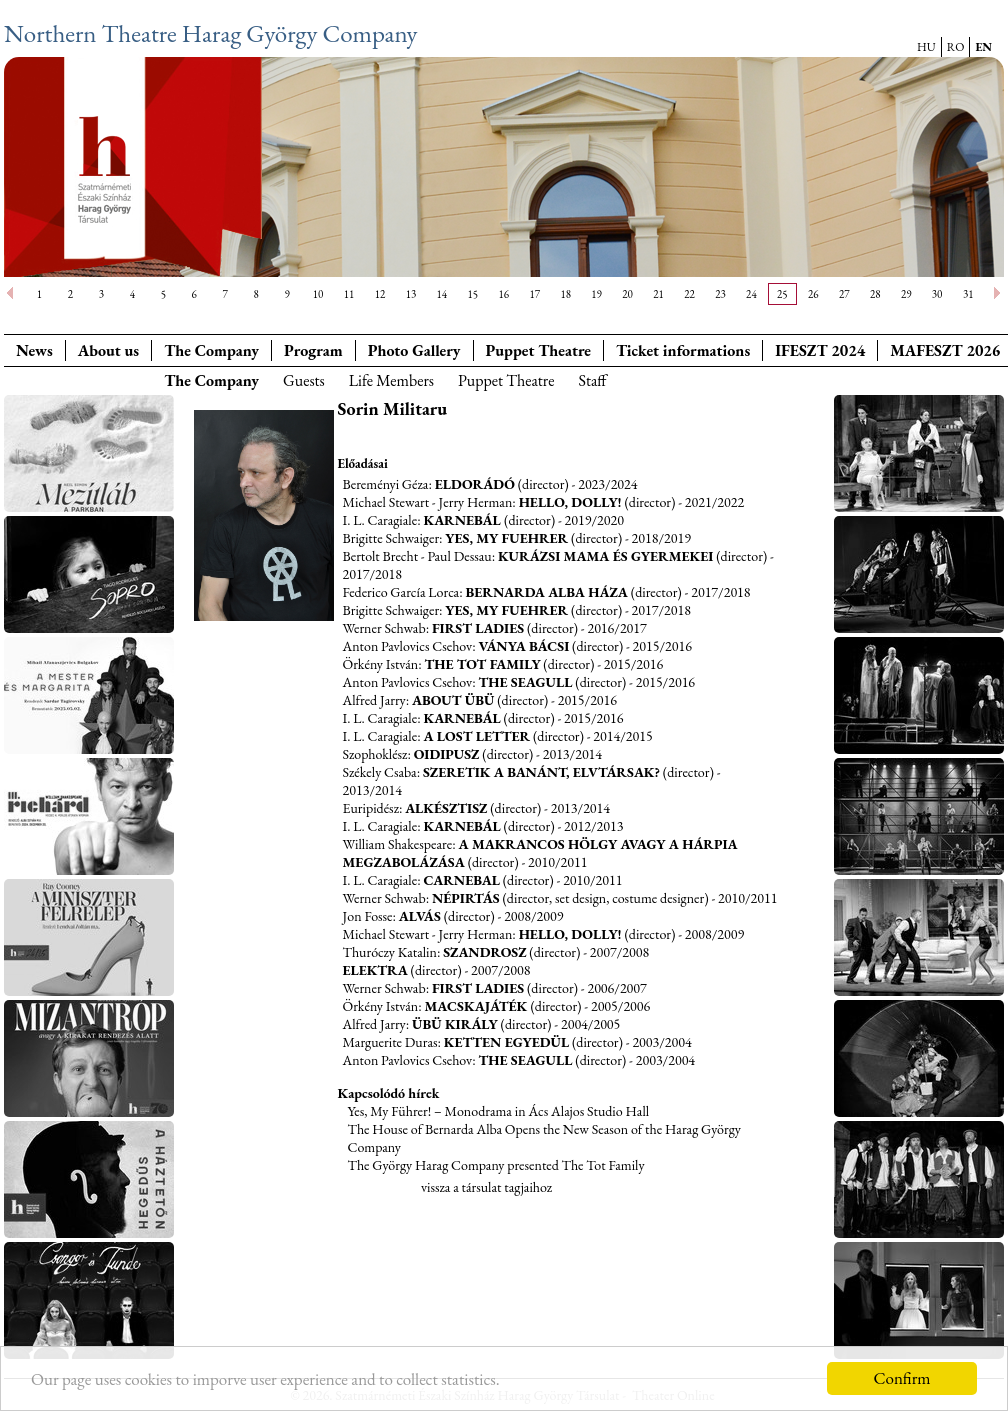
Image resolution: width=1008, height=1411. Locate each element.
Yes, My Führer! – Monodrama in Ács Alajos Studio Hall (499, 1111)
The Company (211, 350)
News (34, 350)
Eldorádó (475, 484)
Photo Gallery (414, 350)
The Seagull (525, 682)
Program (313, 350)
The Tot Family (483, 664)
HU (926, 47)
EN (983, 47)
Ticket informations (683, 350)
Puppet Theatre (506, 380)
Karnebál (463, 520)
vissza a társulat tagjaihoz (486, 1187)
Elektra (375, 970)
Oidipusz (447, 754)
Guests (304, 380)
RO (956, 47)
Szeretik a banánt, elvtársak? (541, 772)
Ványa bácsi (523, 646)
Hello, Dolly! (570, 502)
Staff (592, 380)
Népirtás (466, 898)
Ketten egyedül (506, 1042)
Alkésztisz (446, 808)
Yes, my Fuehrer (506, 538)
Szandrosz (484, 952)
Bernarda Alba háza (546, 592)
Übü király (455, 1024)
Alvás (420, 916)
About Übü (453, 700)
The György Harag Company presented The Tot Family (496, 1165)
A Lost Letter (476, 736)
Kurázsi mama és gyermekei (605, 556)
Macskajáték (478, 1006)
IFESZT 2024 (820, 350)
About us (108, 350)
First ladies (478, 628)
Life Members (391, 380)
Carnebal (461, 880)
